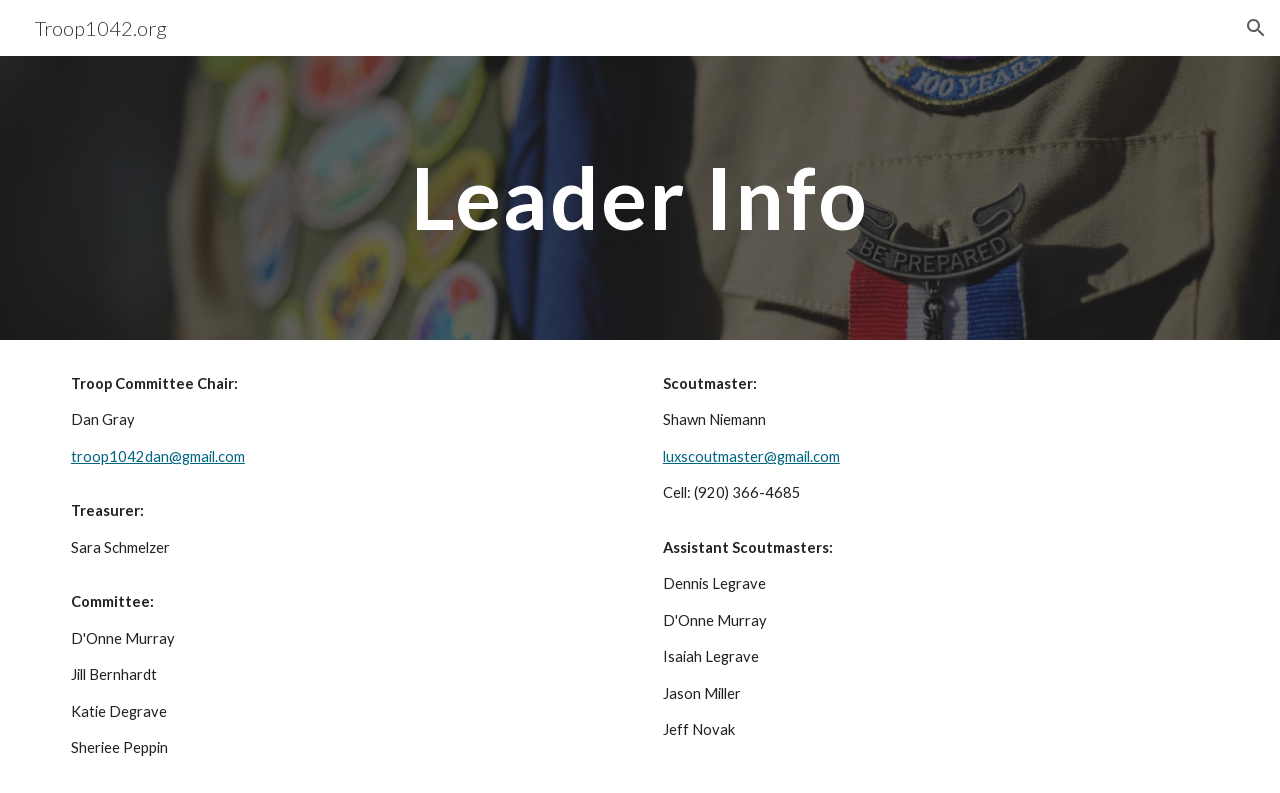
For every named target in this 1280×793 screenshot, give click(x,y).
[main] (640, 197)
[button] (1256, 28)
